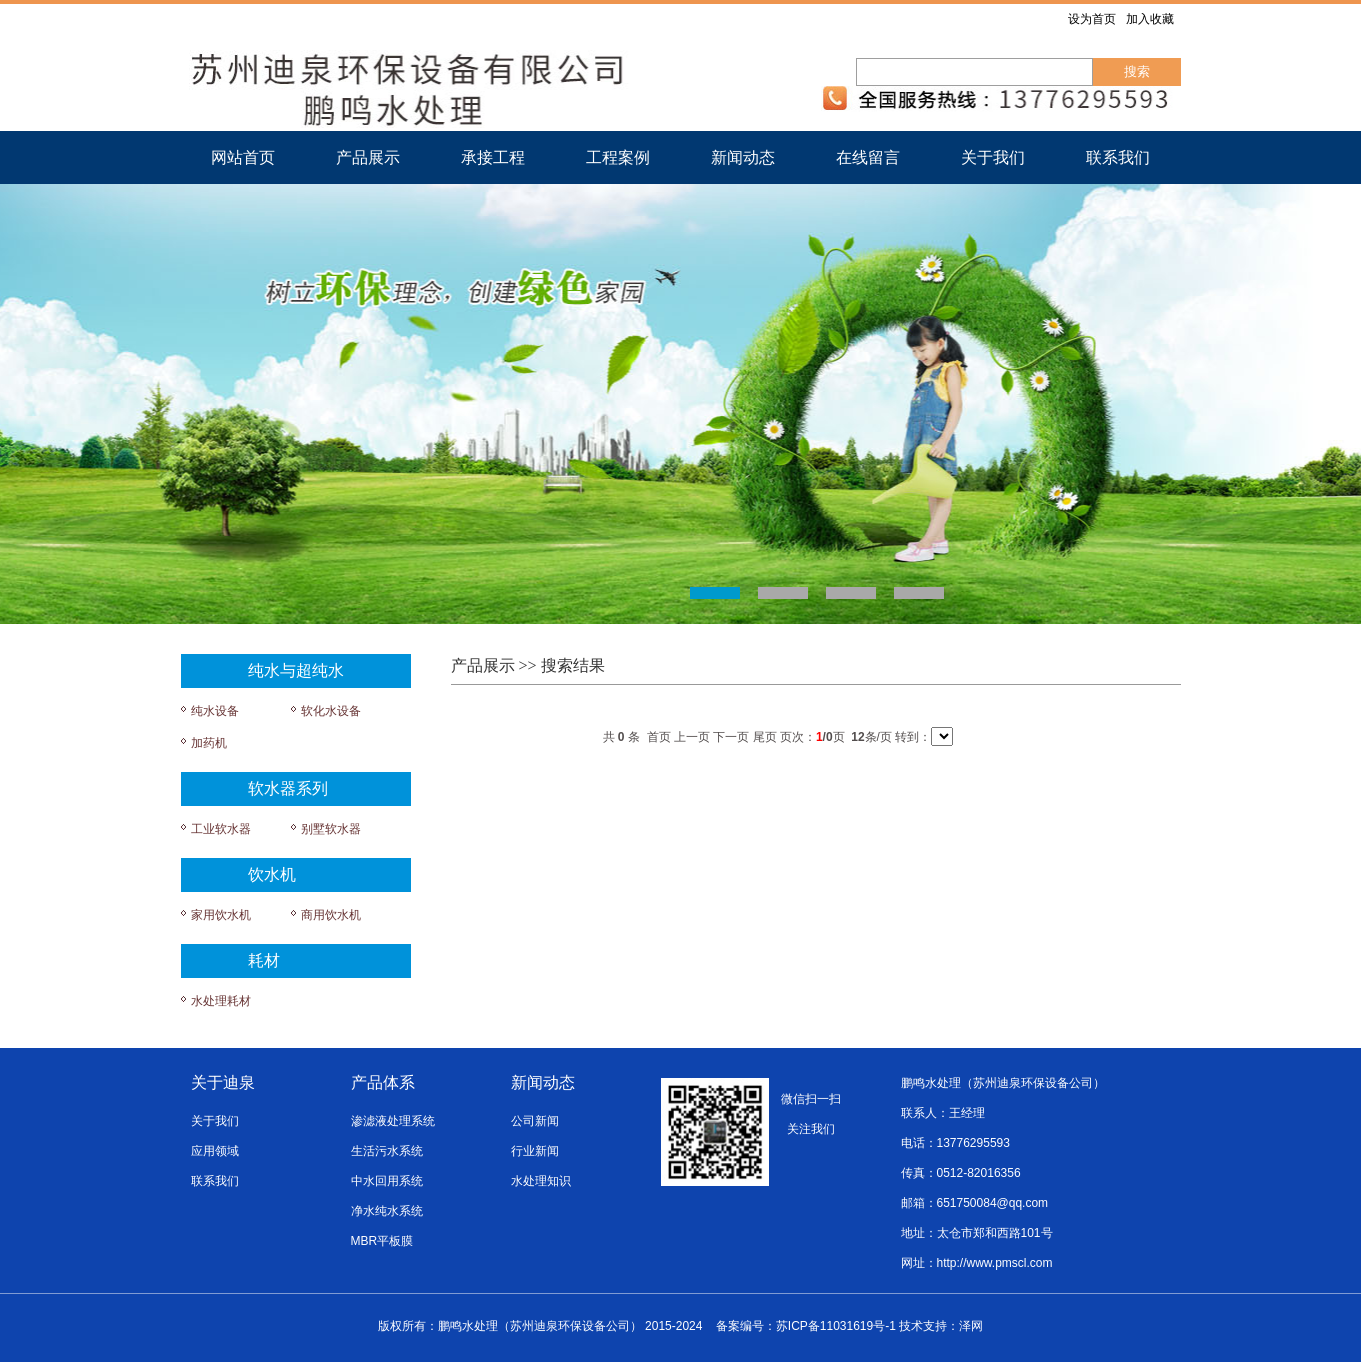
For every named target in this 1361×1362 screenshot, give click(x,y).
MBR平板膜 (382, 1241)
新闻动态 (743, 157)
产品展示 (368, 157)
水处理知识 (541, 1181)
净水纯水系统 (387, 1211)
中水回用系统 (387, 1181)
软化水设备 (331, 711)
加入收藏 (1150, 19)
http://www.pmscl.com (995, 1263)
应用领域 (215, 1151)
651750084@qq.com (993, 1203)
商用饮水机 (331, 915)
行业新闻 (535, 1151)
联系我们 (1118, 157)
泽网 (971, 1326)
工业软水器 (221, 829)
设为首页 (1092, 19)
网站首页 (243, 157)
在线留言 (868, 157)
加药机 (209, 743)
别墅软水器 (331, 829)
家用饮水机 (221, 915)
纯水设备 (215, 711)
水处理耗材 (221, 1001)
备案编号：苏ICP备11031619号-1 (806, 1326)
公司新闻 (535, 1121)
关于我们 (993, 157)
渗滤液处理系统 (393, 1121)
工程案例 (618, 157)
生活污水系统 (387, 1151)
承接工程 (493, 157)
